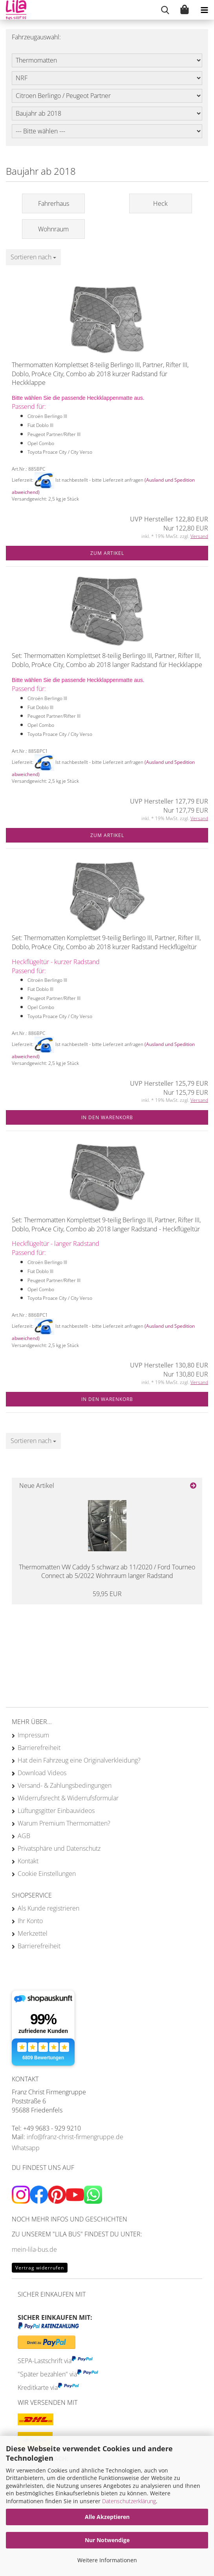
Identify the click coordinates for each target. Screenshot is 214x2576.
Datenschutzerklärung (129, 2501)
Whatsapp (26, 2148)
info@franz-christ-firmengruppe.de (75, 2136)
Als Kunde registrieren (48, 1908)
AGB (24, 1835)
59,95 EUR (107, 1593)
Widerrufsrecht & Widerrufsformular (68, 1798)
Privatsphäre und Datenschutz (59, 1848)
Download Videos (42, 1772)
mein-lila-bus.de (34, 2249)
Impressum (33, 1735)
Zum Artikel (107, 553)
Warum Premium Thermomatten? (64, 1823)
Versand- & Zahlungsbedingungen (65, 1785)
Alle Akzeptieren (107, 2517)
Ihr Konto (30, 1920)
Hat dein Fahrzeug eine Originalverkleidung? (79, 1760)
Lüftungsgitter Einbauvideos (56, 1810)
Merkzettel (33, 1933)
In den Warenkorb (107, 1117)
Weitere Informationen (107, 2560)
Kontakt (28, 1861)
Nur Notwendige (107, 2540)
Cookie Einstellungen (47, 1873)
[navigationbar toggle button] (204, 10)
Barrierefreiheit (39, 1747)
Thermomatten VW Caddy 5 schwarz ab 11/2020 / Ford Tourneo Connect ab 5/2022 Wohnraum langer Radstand (107, 1571)
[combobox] (33, 257)
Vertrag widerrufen (39, 2267)
